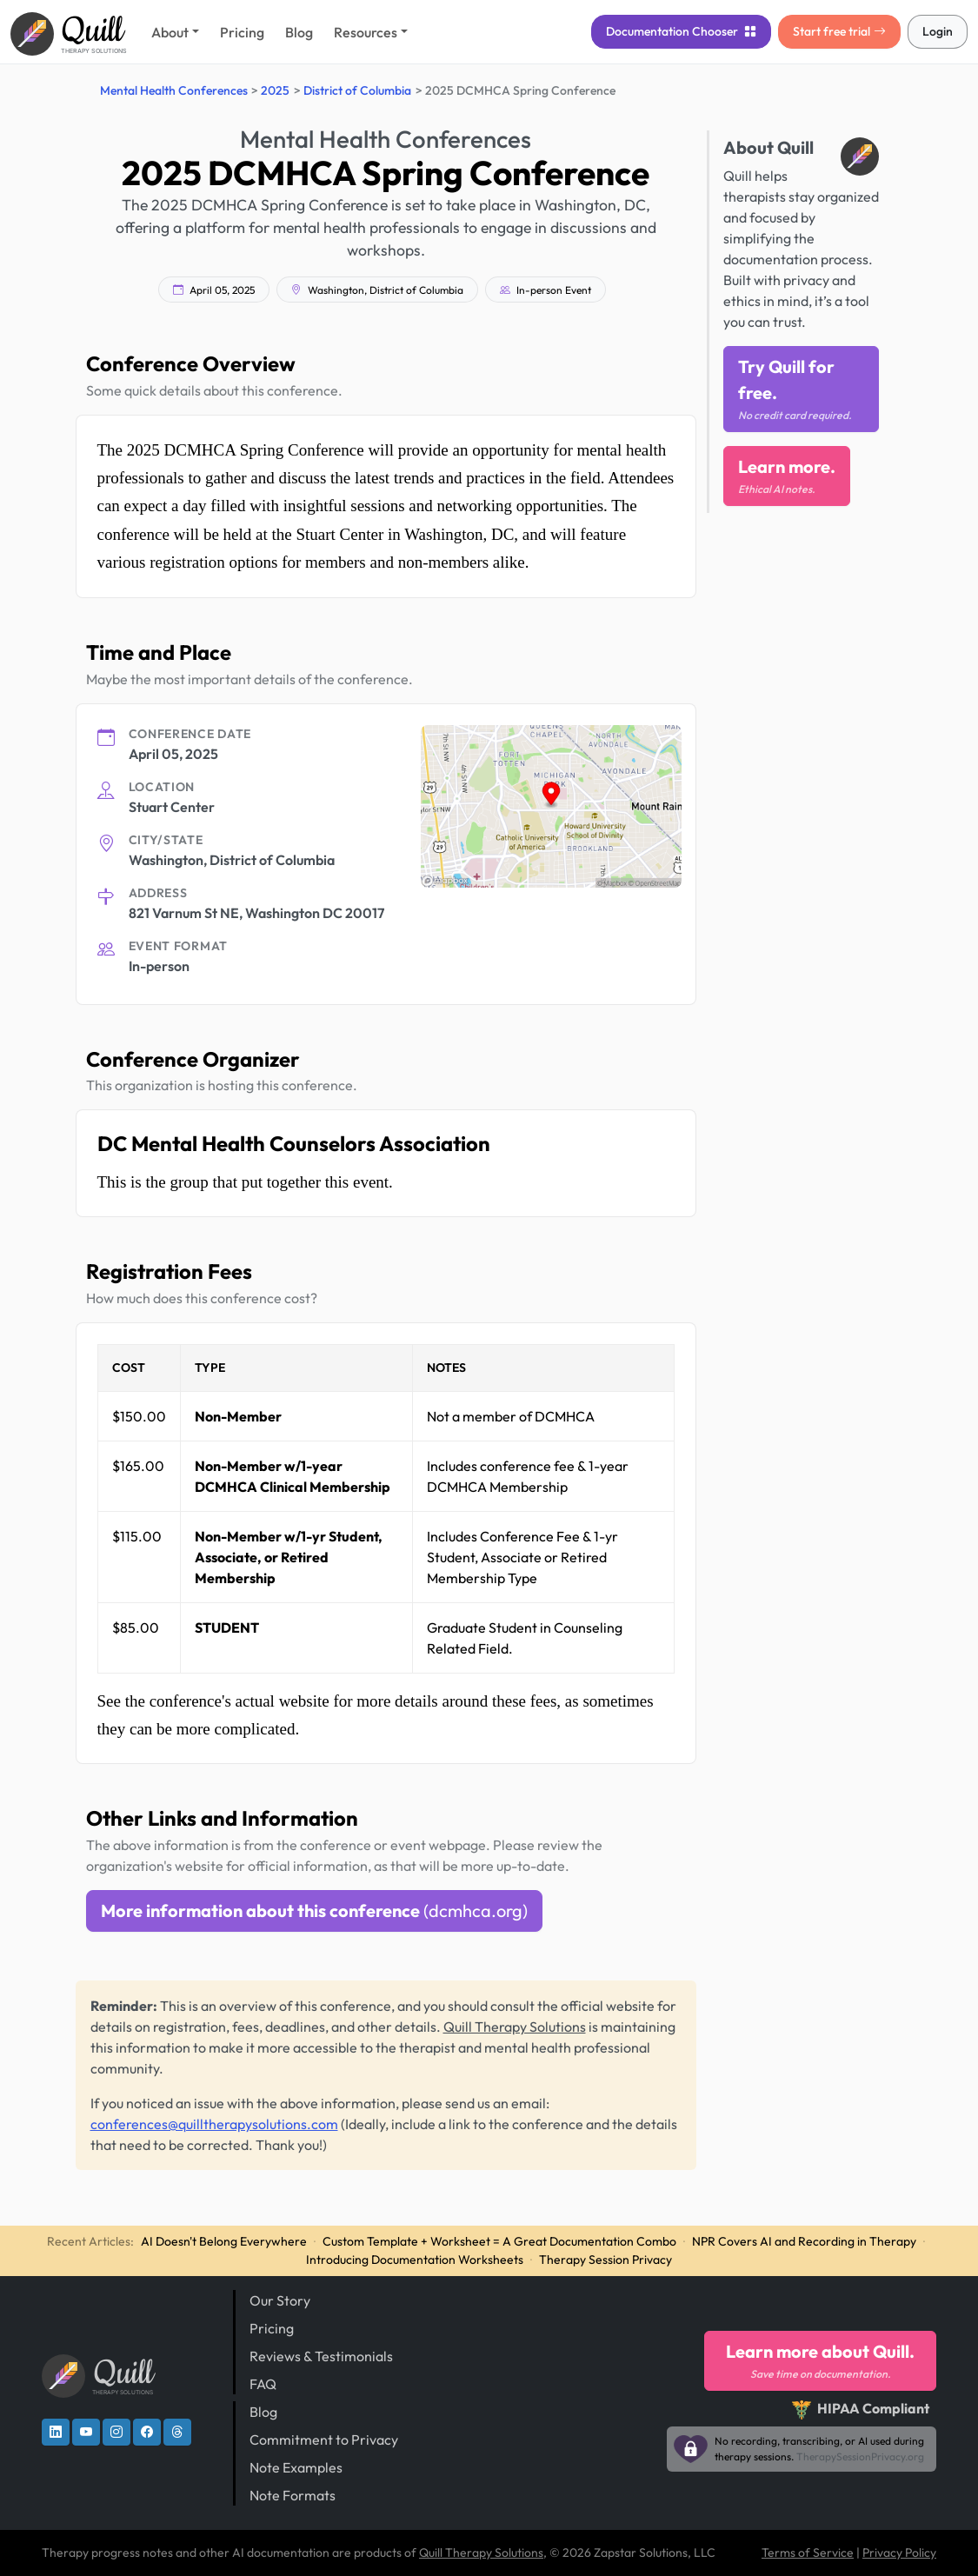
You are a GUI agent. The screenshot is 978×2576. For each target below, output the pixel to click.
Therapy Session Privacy (605, 2259)
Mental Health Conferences (174, 90)
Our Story (279, 2300)
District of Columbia (357, 90)
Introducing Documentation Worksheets (414, 2259)
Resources (365, 32)
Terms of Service (808, 2552)
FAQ (262, 2384)
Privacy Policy (899, 2552)
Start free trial (839, 31)
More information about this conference (314, 1910)
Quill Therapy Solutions (514, 2026)
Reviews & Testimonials (321, 2356)
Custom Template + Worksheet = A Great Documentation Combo (499, 2241)
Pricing (242, 32)
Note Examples (296, 2467)
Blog (299, 32)
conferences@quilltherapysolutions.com (214, 2124)
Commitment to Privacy (323, 2439)
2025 (275, 90)
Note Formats (292, 2495)
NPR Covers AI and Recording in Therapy (804, 2241)
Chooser (681, 31)
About (170, 32)
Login (937, 31)
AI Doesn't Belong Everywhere (224, 2241)
